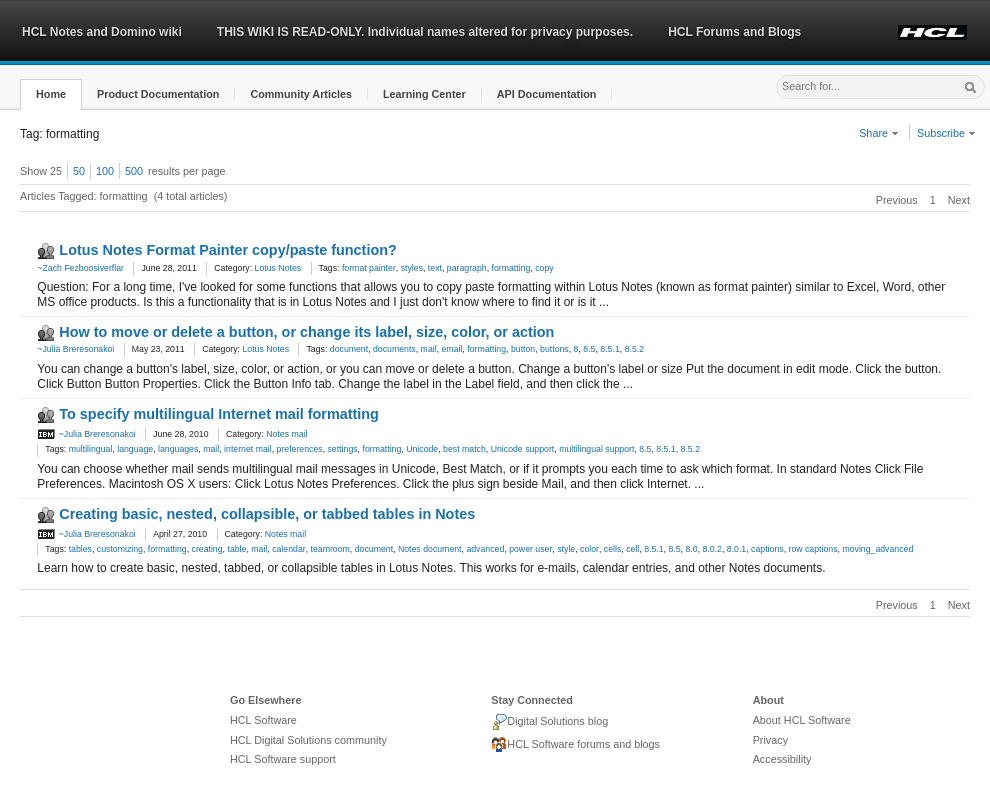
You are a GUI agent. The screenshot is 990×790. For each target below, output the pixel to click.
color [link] (589, 549)
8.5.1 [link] (609, 349)
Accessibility (782, 759)
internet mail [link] (248, 449)
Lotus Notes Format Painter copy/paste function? (227, 250)
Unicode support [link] (523, 449)
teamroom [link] (330, 549)
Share (879, 133)
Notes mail (286, 434)
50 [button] (79, 171)
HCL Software (263, 720)
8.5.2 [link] (634, 349)
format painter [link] (369, 268)
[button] (51, 94)
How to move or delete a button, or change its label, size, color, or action (306, 332)
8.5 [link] (589, 349)
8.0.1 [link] (736, 549)
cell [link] (632, 549)
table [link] (236, 549)
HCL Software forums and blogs (575, 745)
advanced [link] (485, 549)
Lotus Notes (278, 268)
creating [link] (207, 549)
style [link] (566, 549)
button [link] (523, 349)
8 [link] (576, 349)
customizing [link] (120, 549)
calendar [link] (289, 549)
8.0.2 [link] (711, 549)
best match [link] (464, 449)
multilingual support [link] (596, 449)
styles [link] (412, 268)
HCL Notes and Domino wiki (102, 32)
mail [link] (429, 349)
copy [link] (544, 268)
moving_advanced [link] (877, 549)
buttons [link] (554, 349)
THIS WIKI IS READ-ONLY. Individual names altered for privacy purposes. (425, 32)
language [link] (135, 449)
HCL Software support (283, 759)
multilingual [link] (91, 449)
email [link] (451, 349)
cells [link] (612, 549)
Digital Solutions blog (549, 722)
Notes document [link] (430, 549)
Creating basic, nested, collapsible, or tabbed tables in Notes (267, 514)
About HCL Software (802, 720)
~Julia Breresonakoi (75, 349)
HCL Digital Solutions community (308, 740)
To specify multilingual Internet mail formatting (219, 414)
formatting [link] (511, 268)
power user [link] (530, 549)
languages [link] (178, 449)
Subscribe (946, 133)
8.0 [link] (691, 549)
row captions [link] (812, 549)
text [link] (435, 268)
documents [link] (394, 349)
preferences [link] (300, 449)
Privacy (770, 740)
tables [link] (80, 549)
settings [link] (343, 449)
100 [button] (105, 171)
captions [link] (767, 549)
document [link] (349, 349)
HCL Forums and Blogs (734, 32)
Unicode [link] (422, 449)
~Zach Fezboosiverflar (80, 268)
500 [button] (134, 171)
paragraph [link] (467, 268)
